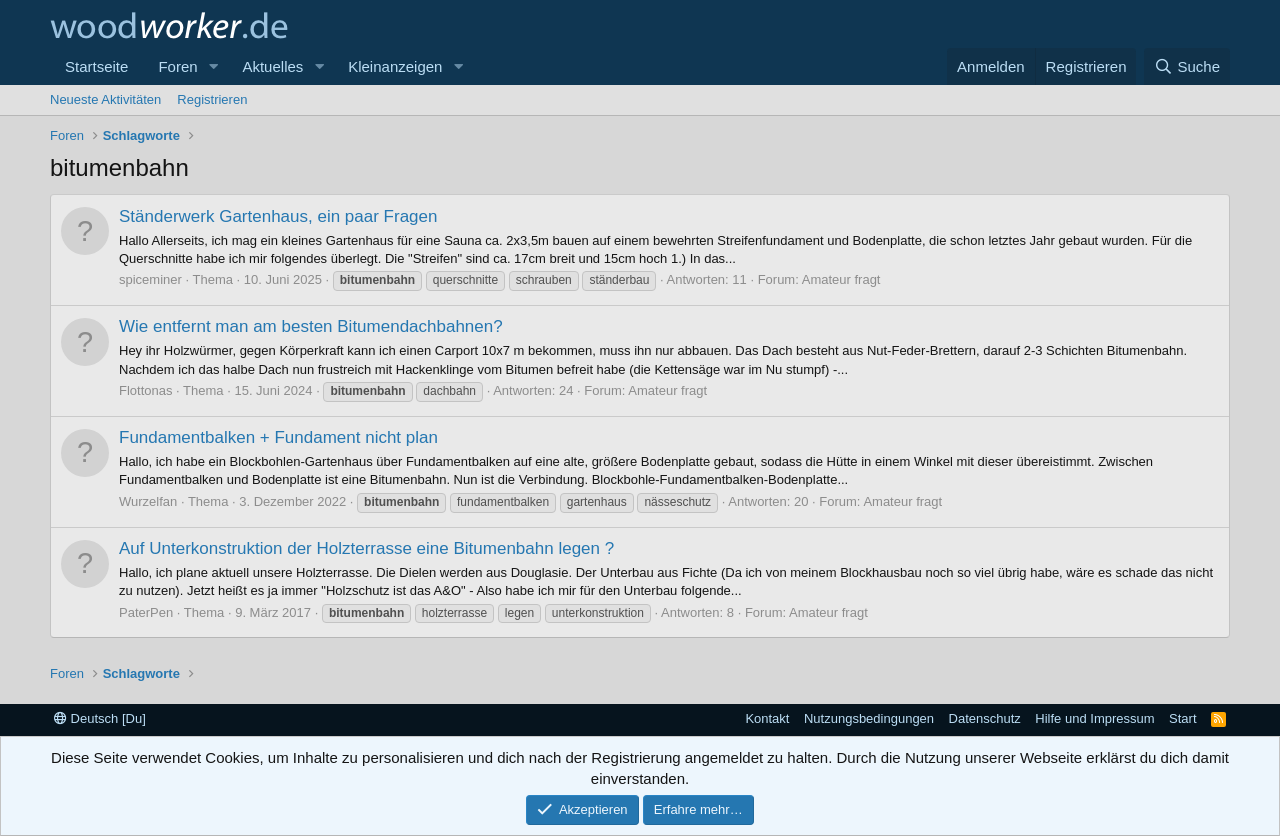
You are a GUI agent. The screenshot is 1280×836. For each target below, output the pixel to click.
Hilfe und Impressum (1094, 718)
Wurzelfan (148, 501)
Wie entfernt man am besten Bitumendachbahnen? (311, 326)
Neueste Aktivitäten (105, 99)
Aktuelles (272, 66)
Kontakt (767, 718)
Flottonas (145, 390)
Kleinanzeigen (395, 66)
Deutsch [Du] (100, 718)
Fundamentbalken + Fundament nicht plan (278, 437)
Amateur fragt (841, 279)
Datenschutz (985, 718)
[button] (213, 66)
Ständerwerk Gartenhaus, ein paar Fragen (278, 216)
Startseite (96, 66)
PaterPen (146, 612)
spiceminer (150, 279)
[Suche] (1187, 66)
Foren (177, 66)
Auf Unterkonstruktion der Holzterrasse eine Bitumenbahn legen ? (366, 548)
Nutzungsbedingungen (869, 718)
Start (1182, 718)
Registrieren (212, 99)
